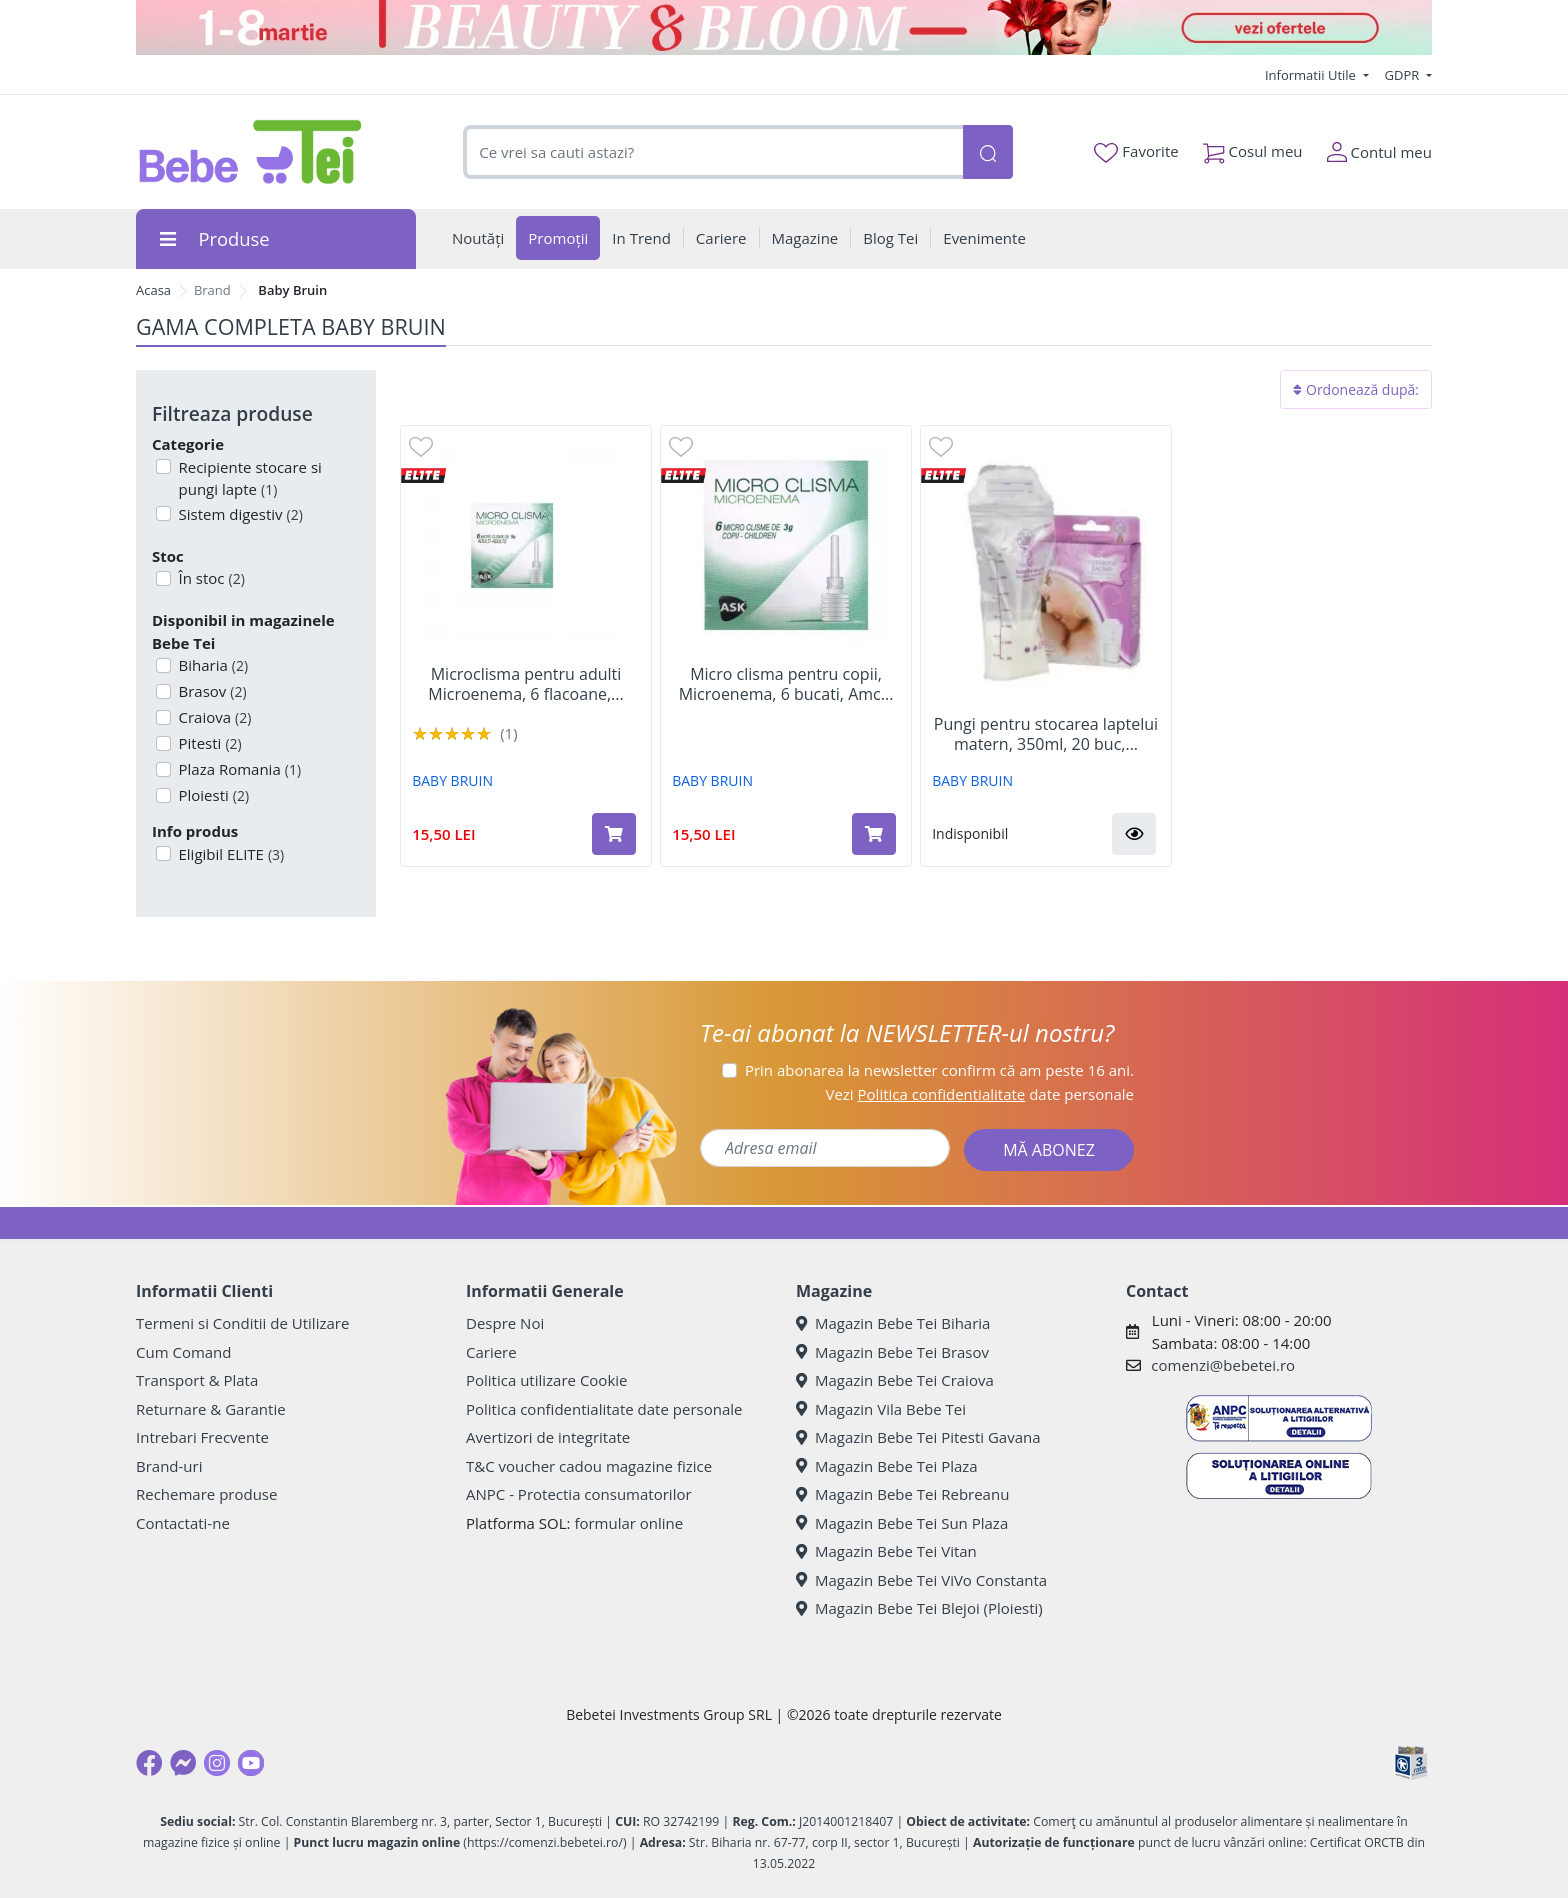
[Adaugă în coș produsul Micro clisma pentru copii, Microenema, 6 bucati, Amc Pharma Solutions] (874, 834)
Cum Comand (184, 1352)
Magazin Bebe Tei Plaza (887, 1466)
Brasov (211, 691)
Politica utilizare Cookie (546, 1380)
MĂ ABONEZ (1049, 1150)
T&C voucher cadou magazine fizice (589, 1466)
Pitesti (208, 743)
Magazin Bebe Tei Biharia (893, 1323)
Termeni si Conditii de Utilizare (242, 1323)
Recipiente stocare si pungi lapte (248, 478)
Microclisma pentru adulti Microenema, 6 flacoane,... (525, 684)
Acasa (153, 290)
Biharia (212, 665)
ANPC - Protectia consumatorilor (579, 1494)
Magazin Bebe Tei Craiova (895, 1380)
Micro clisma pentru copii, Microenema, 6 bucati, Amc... (786, 684)
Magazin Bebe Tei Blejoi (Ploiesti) (919, 1608)
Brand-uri (169, 1466)
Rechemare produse (206, 1494)
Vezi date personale (979, 1094)
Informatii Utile (1312, 75)
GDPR (1404, 75)
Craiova (213, 717)
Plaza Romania (238, 769)
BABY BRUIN (452, 780)
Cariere (491, 1352)
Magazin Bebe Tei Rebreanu (902, 1494)
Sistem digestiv (239, 514)
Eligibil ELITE (230, 854)
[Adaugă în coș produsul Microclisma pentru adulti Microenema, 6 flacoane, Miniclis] (614, 834)
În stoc (210, 578)
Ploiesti (212, 795)
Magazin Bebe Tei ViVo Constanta (921, 1580)
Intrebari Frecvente (202, 1437)
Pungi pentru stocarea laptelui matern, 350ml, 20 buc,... (1046, 734)
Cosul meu (1253, 147)
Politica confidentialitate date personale (604, 1409)
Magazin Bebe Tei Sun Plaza (902, 1523)
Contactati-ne (183, 1523)
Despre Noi (505, 1323)
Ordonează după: (1356, 389)
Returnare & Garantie (211, 1409)
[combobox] (713, 152)
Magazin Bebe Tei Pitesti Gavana (918, 1437)
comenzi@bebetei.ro (1223, 1365)
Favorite (1136, 152)
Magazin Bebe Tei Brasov (892, 1352)
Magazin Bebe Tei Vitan (886, 1551)
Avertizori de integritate (548, 1437)
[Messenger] (183, 1763)
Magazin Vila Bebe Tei (881, 1409)
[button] (1134, 834)
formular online (628, 1523)
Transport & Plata (197, 1380)
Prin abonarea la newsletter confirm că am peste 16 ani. (939, 1070)
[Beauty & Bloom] (784, 27)
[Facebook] (149, 1763)
